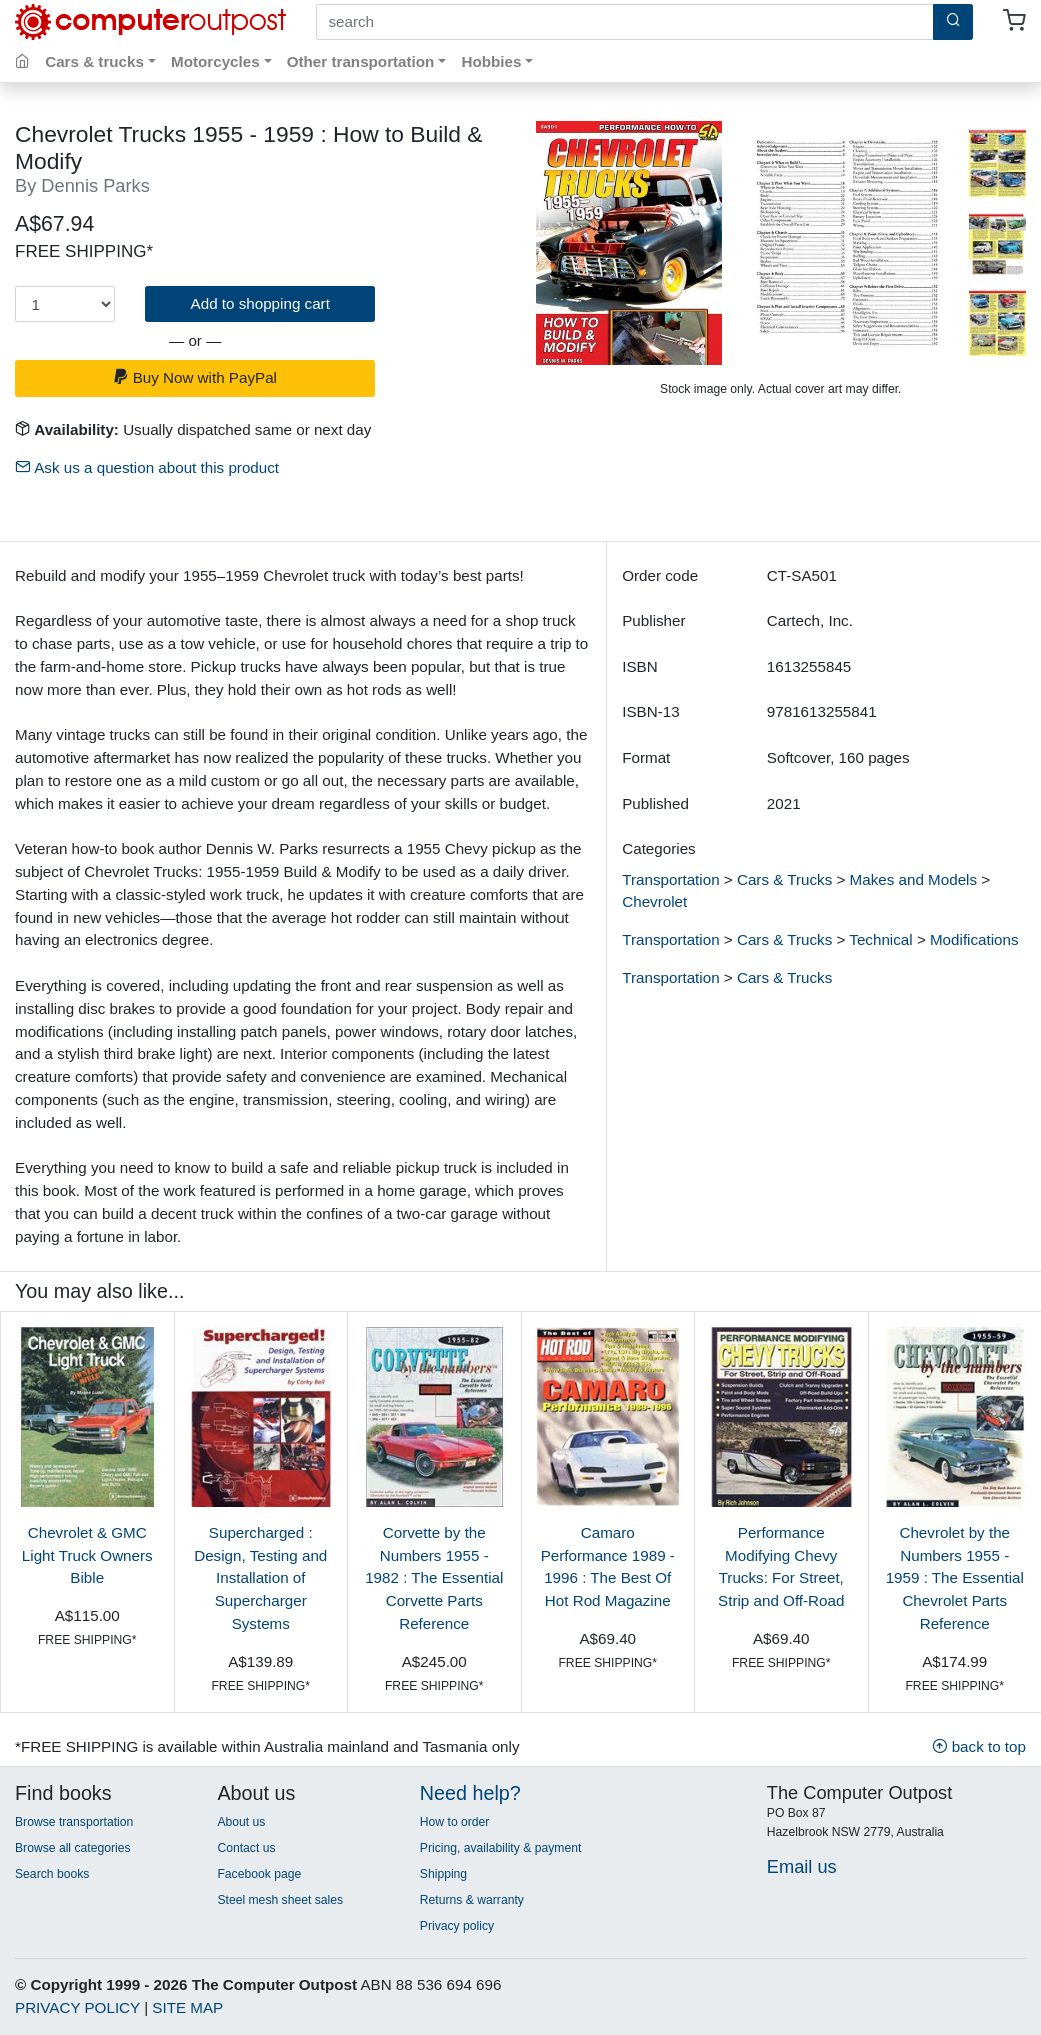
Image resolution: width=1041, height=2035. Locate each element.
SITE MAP (187, 2007)
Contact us (246, 1848)
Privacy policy (457, 1926)
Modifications (974, 939)
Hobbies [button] (491, 61)
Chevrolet (654, 901)
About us (241, 1822)
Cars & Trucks (784, 879)
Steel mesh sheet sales (280, 1900)
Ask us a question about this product (147, 467)
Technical (880, 939)
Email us (802, 1866)
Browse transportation (74, 1822)
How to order (455, 1822)
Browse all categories (73, 1848)
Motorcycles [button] (215, 61)
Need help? (470, 1793)
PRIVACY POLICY (77, 2007)
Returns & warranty (472, 1900)
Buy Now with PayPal (195, 377)
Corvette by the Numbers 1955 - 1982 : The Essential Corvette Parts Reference (434, 1578)
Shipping (443, 1874)
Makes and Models (913, 879)
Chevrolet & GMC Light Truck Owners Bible (87, 1555)
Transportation (670, 879)
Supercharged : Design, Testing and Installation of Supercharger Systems (260, 1578)
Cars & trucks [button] (94, 61)
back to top (979, 1746)
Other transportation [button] (361, 61)
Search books (52, 1874)
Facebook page (259, 1874)
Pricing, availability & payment (500, 1848)
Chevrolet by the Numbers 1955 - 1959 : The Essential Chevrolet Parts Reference (955, 1578)
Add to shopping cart (260, 303)
